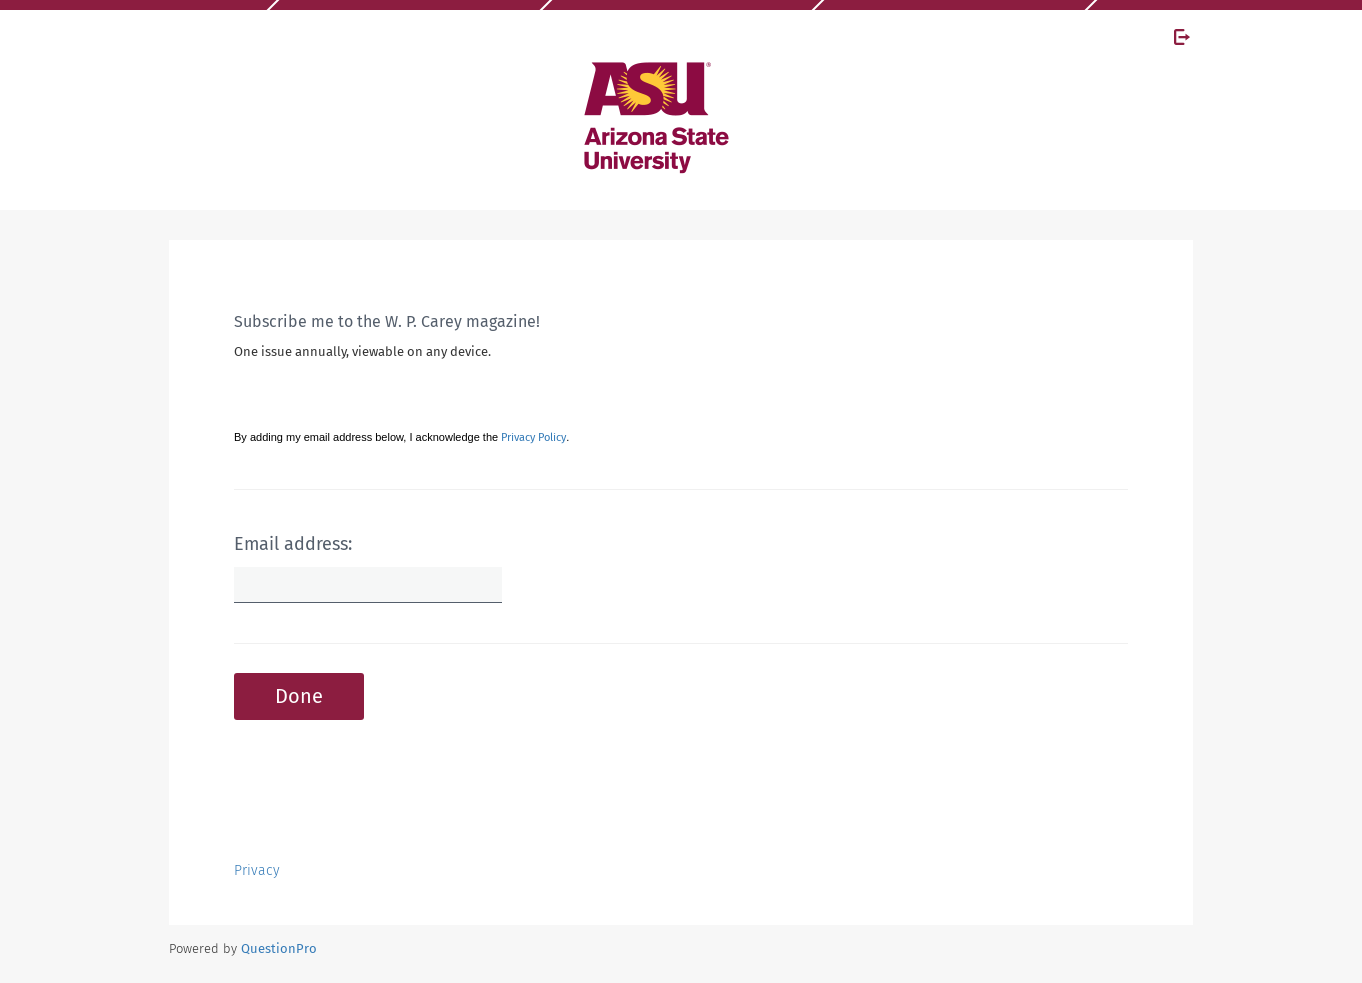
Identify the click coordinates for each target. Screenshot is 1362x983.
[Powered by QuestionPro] (279, 948)
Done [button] (299, 696)
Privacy (257, 870)
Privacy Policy (533, 437)
